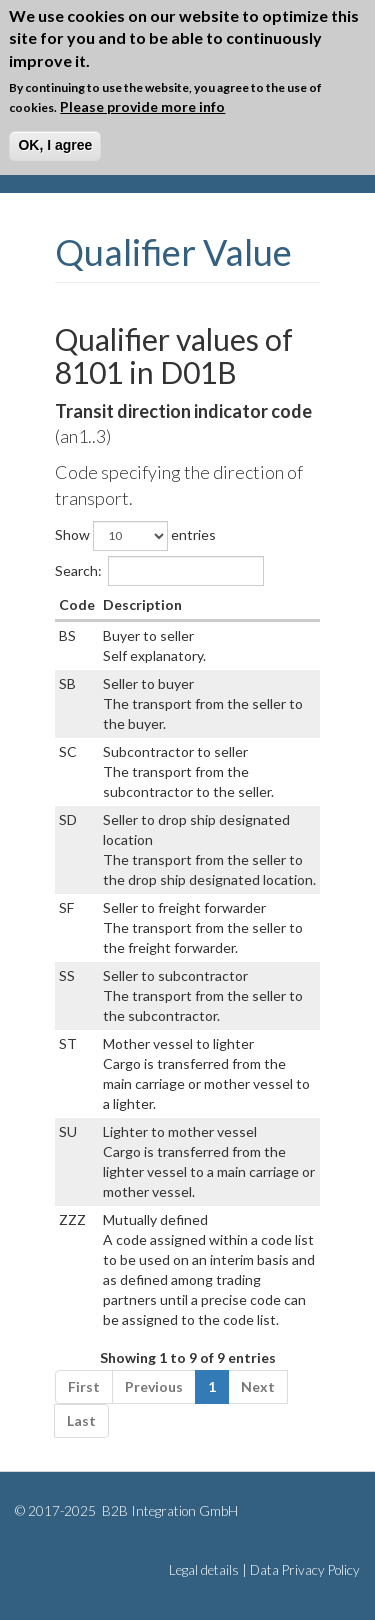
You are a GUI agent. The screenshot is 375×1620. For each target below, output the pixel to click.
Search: (159, 571)
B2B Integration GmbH (168, 1511)
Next (258, 1386)
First (84, 1386)
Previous (154, 1386)
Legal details (204, 1570)
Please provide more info (142, 106)
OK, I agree (55, 145)
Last (81, 1420)
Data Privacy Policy (305, 1570)
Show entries (135, 536)
